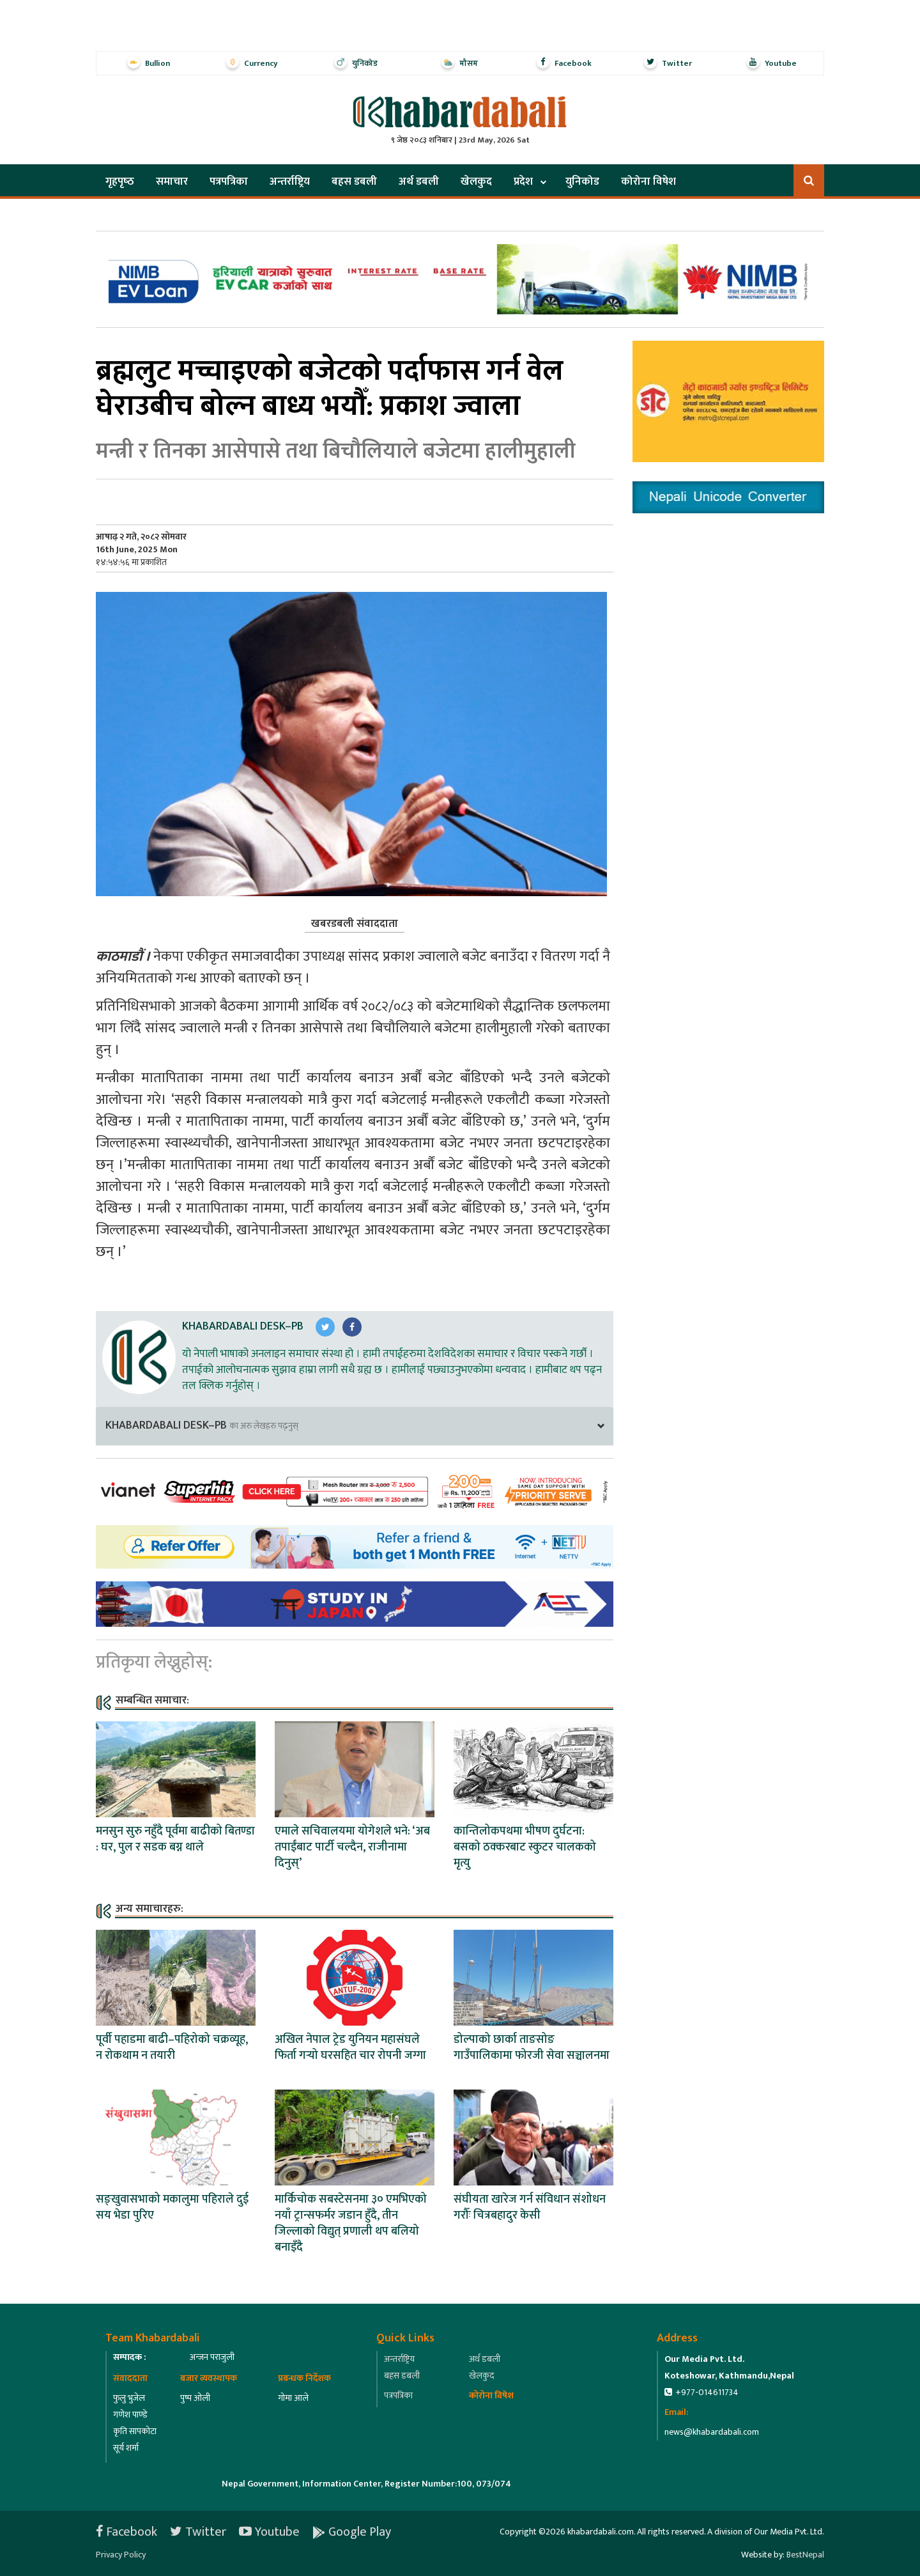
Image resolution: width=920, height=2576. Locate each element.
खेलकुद (476, 181)
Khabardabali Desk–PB (242, 1326)
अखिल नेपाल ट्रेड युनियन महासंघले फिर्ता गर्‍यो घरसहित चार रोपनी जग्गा (350, 2047)
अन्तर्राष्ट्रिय (290, 181)
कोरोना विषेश (648, 181)
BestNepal (805, 2554)
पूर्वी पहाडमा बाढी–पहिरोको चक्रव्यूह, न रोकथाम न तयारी (172, 2047)
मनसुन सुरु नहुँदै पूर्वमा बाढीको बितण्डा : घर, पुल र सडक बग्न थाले (175, 1839)
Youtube (269, 2532)
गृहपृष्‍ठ (119, 181)
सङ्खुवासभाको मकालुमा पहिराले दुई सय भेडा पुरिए (172, 2207)
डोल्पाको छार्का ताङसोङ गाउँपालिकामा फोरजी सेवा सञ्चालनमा (532, 2047)
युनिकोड (582, 181)
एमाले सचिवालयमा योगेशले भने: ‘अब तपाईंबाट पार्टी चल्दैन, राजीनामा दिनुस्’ (352, 1847)
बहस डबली (354, 181)
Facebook (126, 2532)
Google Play (351, 2532)
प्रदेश (523, 181)
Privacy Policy (121, 2554)
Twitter (198, 2532)
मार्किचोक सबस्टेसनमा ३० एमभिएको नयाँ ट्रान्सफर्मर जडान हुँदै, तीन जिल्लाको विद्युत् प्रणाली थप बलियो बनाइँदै (351, 2223)
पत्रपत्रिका (229, 181)
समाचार (172, 181)
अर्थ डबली (419, 181)
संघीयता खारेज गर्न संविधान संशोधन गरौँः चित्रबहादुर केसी (530, 2207)
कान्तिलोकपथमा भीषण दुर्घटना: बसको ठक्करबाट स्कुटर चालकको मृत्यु (525, 1847)
